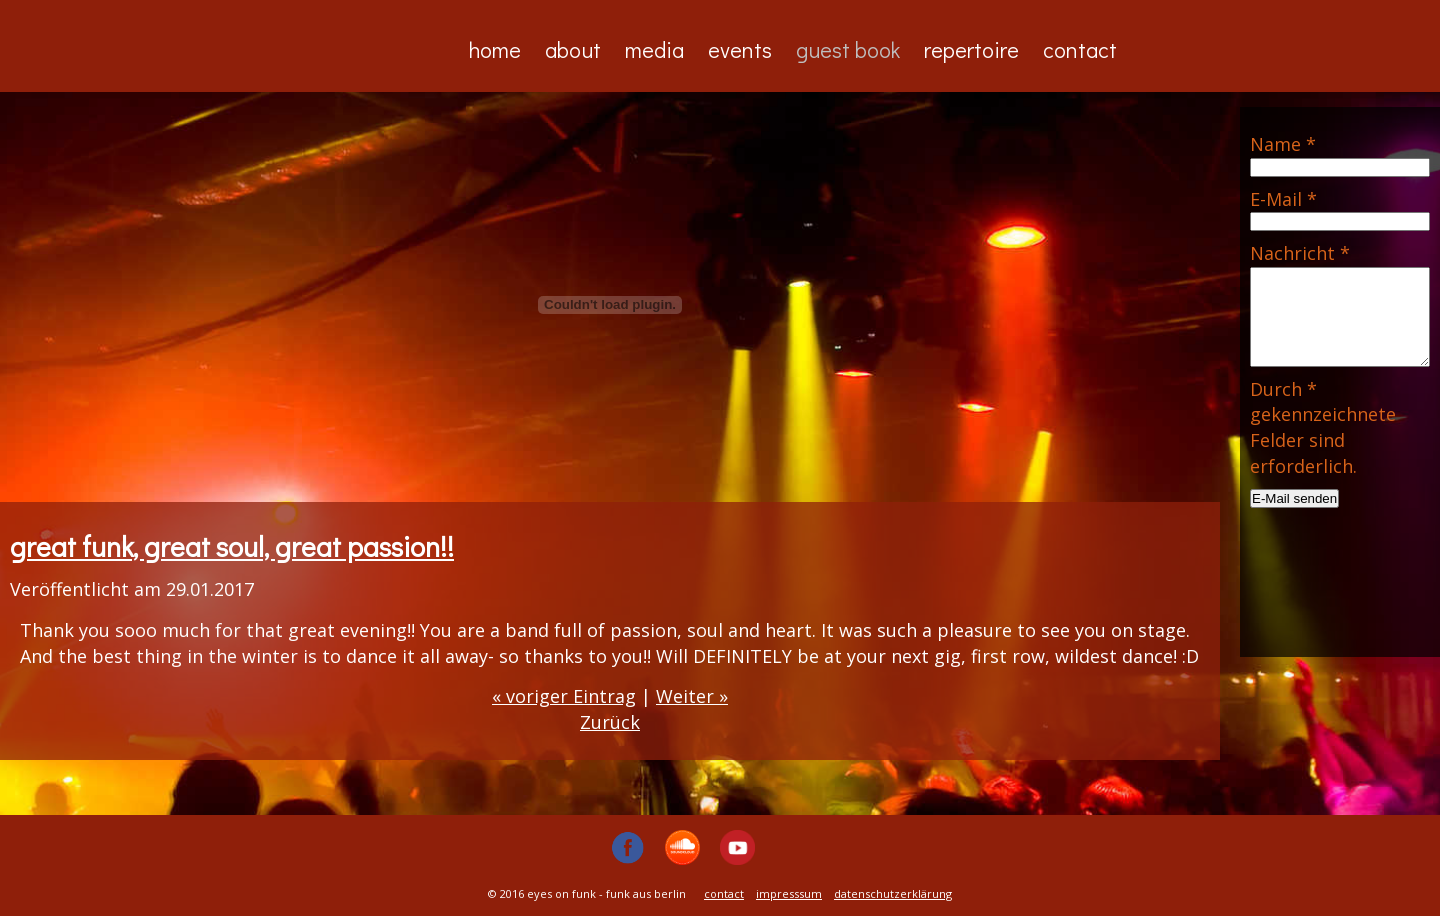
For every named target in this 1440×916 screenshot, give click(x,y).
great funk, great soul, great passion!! (232, 546)
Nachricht (1300, 253)
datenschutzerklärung (893, 893)
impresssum (789, 893)
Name (1283, 144)
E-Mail (1283, 199)
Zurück (610, 722)
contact (724, 893)
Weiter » (692, 696)
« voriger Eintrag (564, 696)
